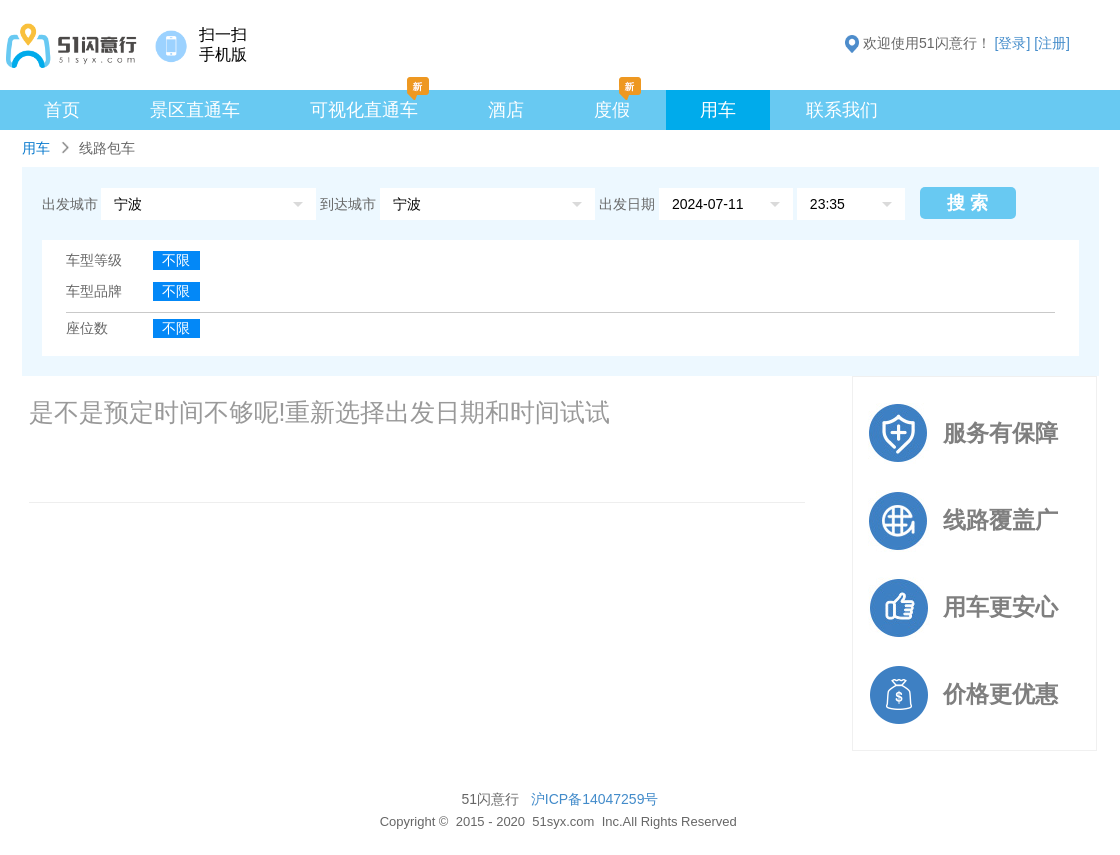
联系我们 (842, 110)
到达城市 (350, 204)
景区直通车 (195, 110)
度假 (612, 110)
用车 (718, 110)
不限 (176, 260)
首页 (62, 110)
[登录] (1013, 43)
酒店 (506, 110)
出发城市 (70, 204)
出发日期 (627, 204)
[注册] (1052, 43)
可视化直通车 (364, 110)
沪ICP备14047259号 (595, 799)
